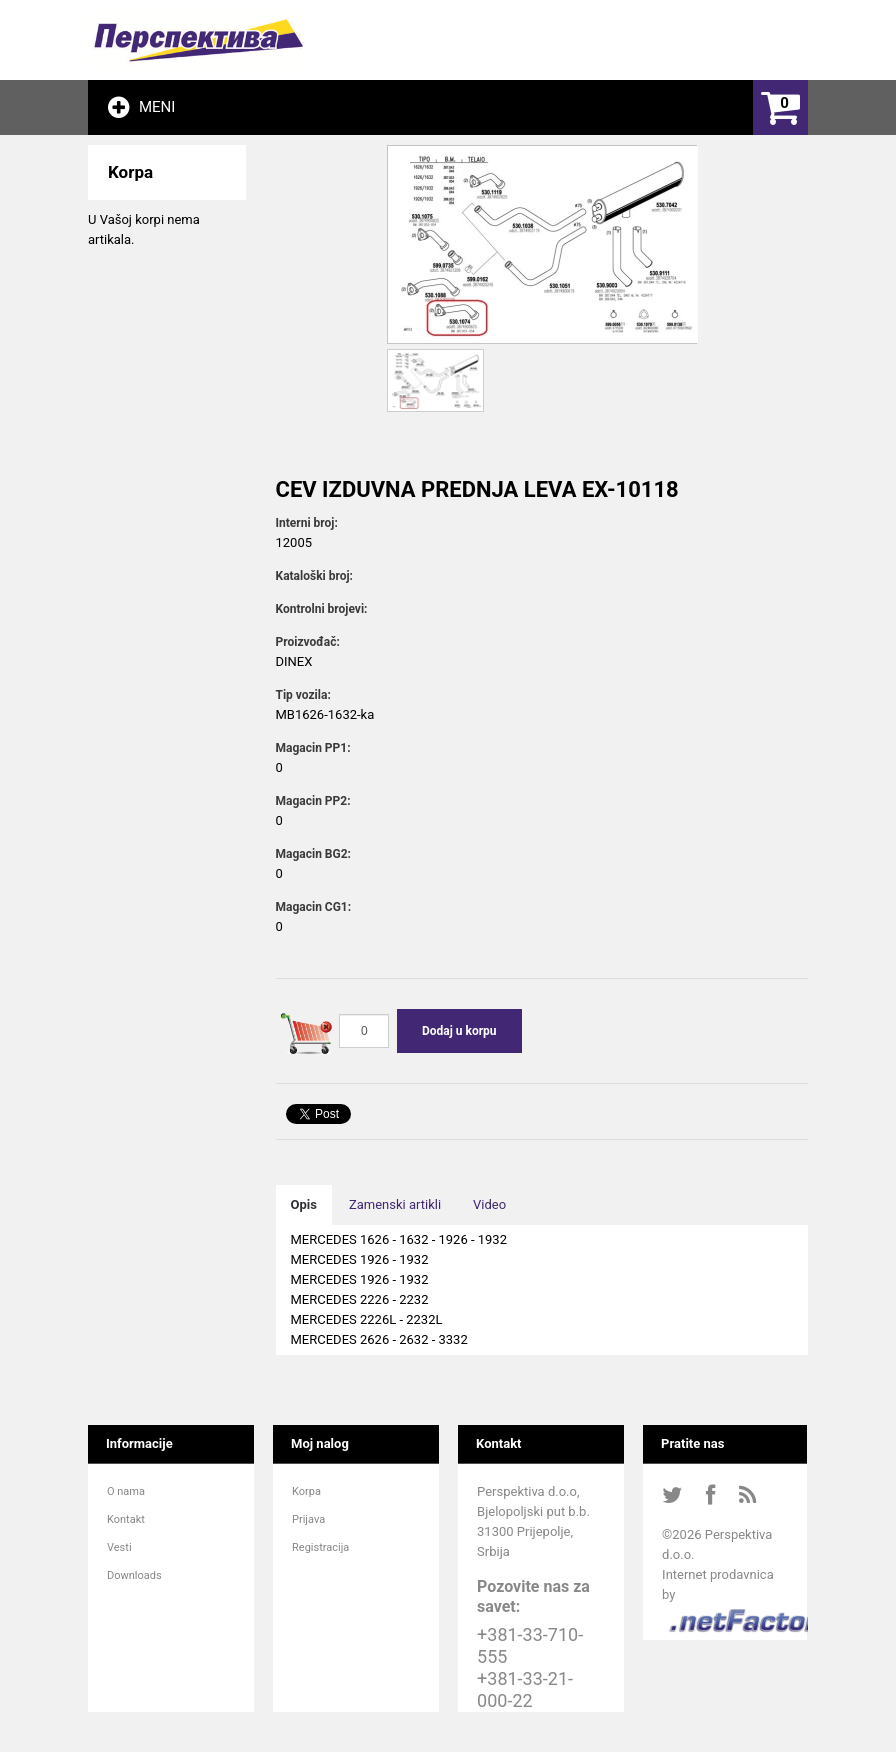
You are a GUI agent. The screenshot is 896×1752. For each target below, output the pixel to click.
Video (489, 1204)
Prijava (308, 1519)
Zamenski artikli (395, 1204)
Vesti (119, 1547)
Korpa (306, 1491)
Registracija (320, 1547)
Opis (304, 1204)
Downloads (134, 1575)
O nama (126, 1491)
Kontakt (126, 1519)
